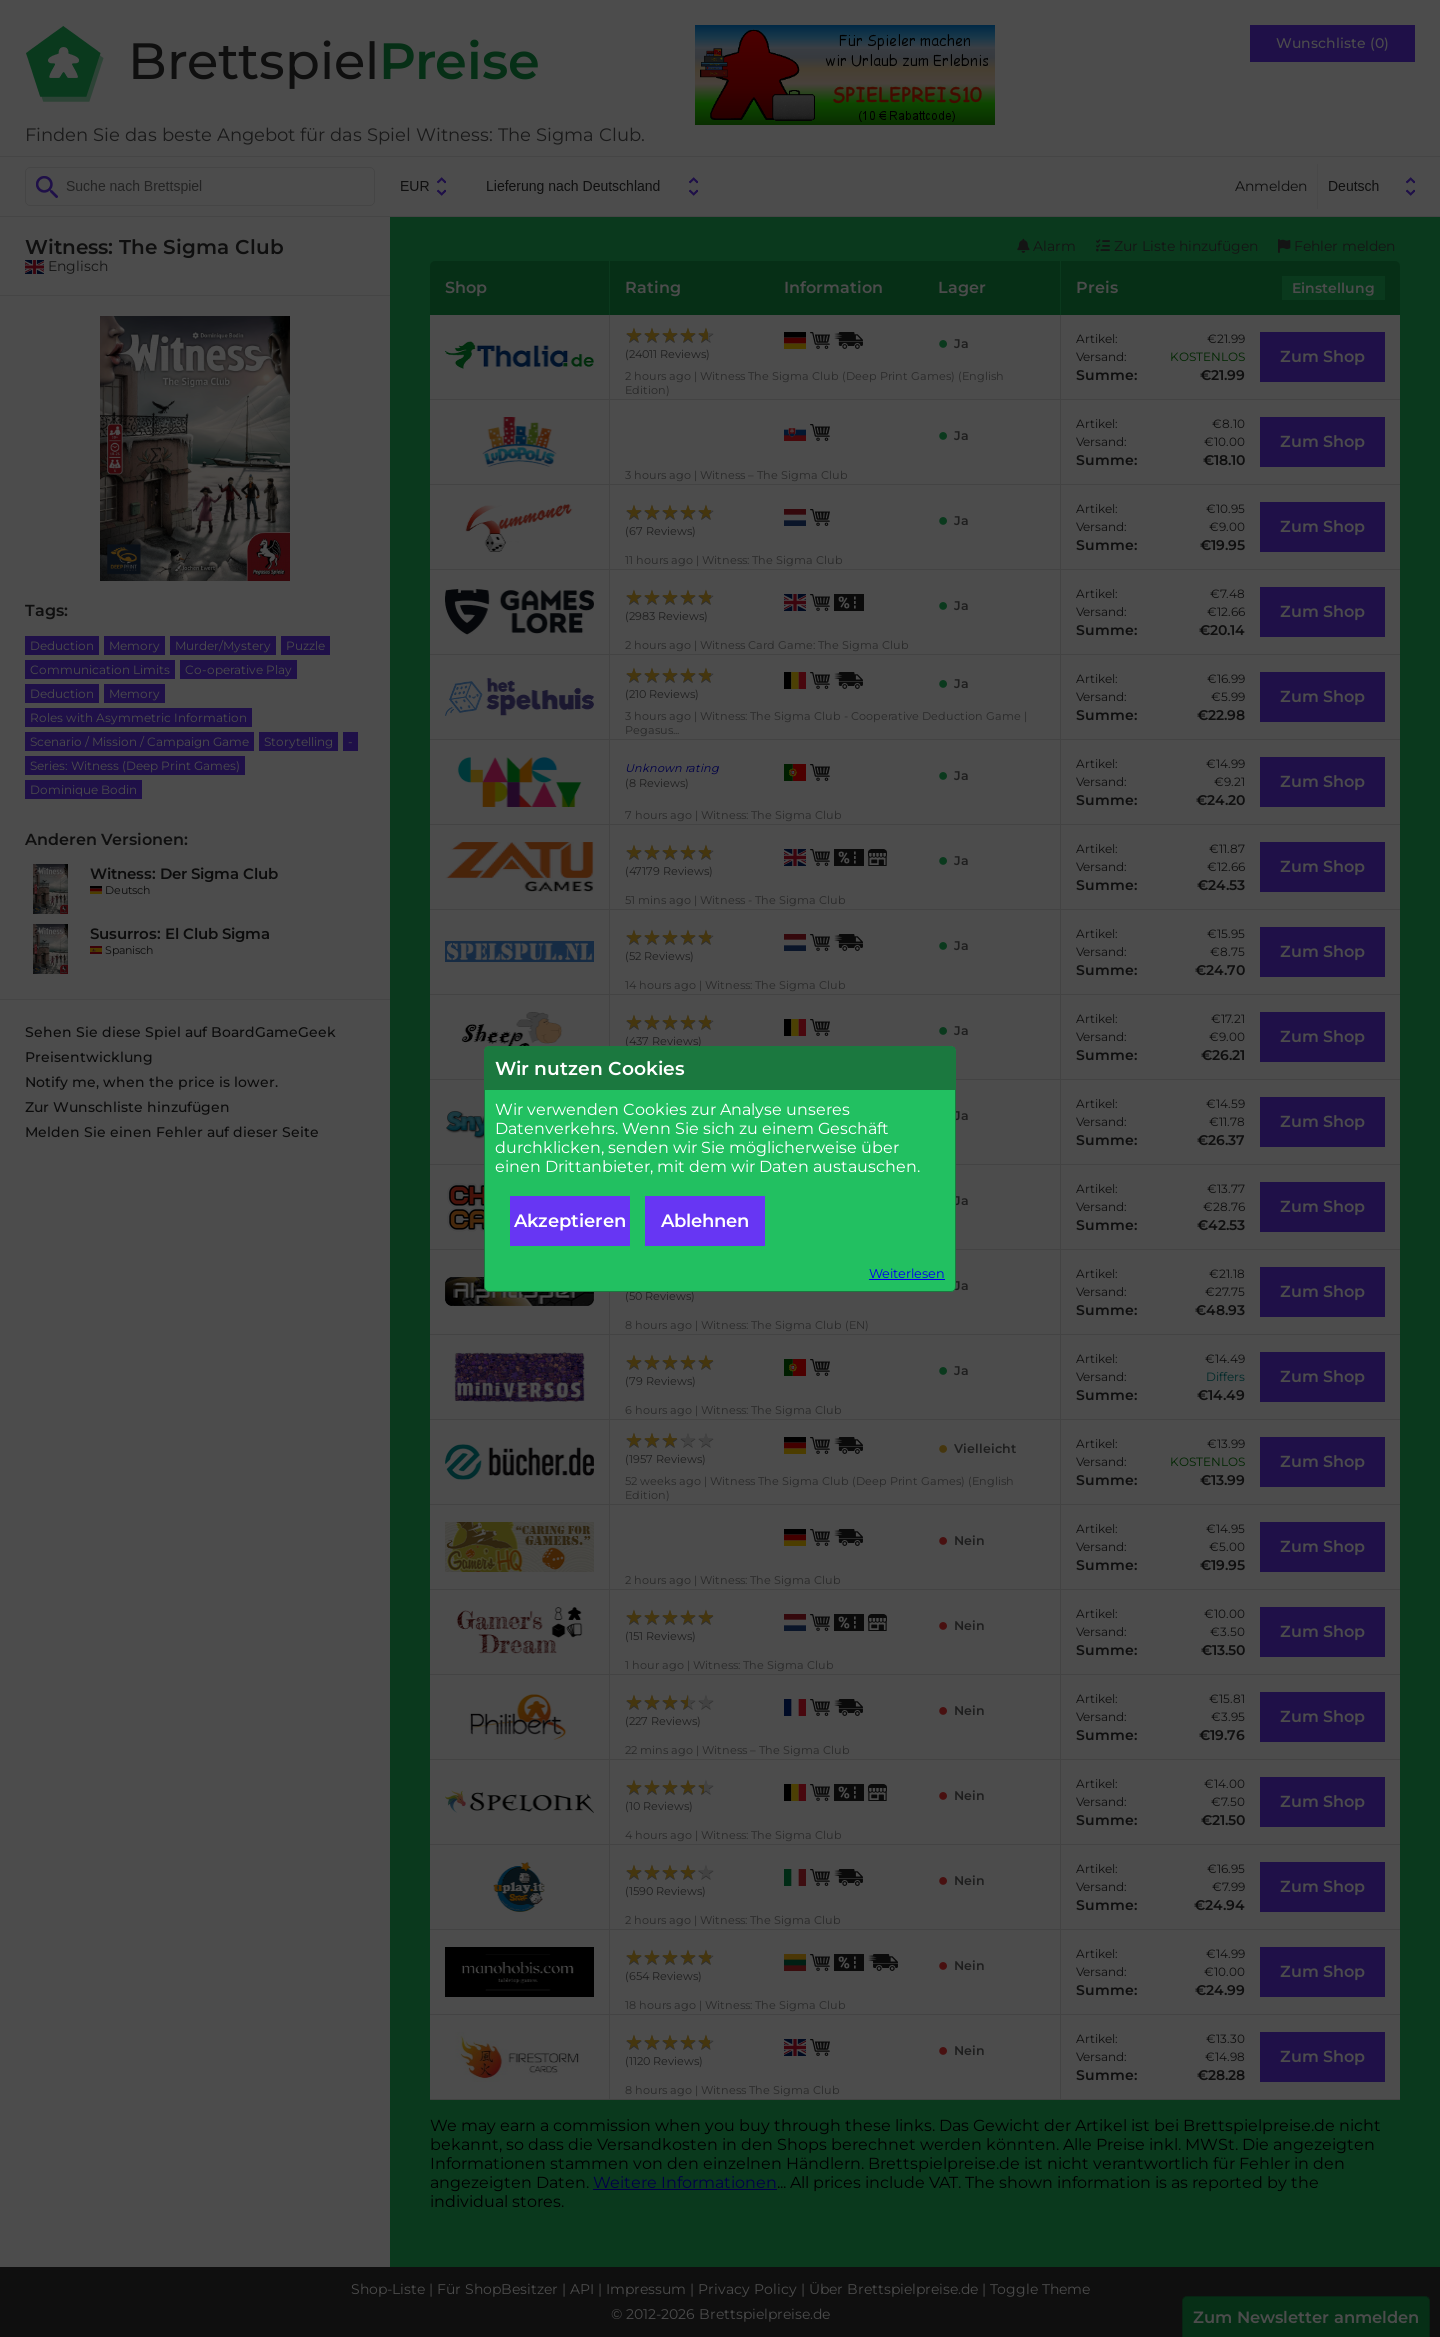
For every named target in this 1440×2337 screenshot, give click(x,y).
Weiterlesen (907, 1273)
